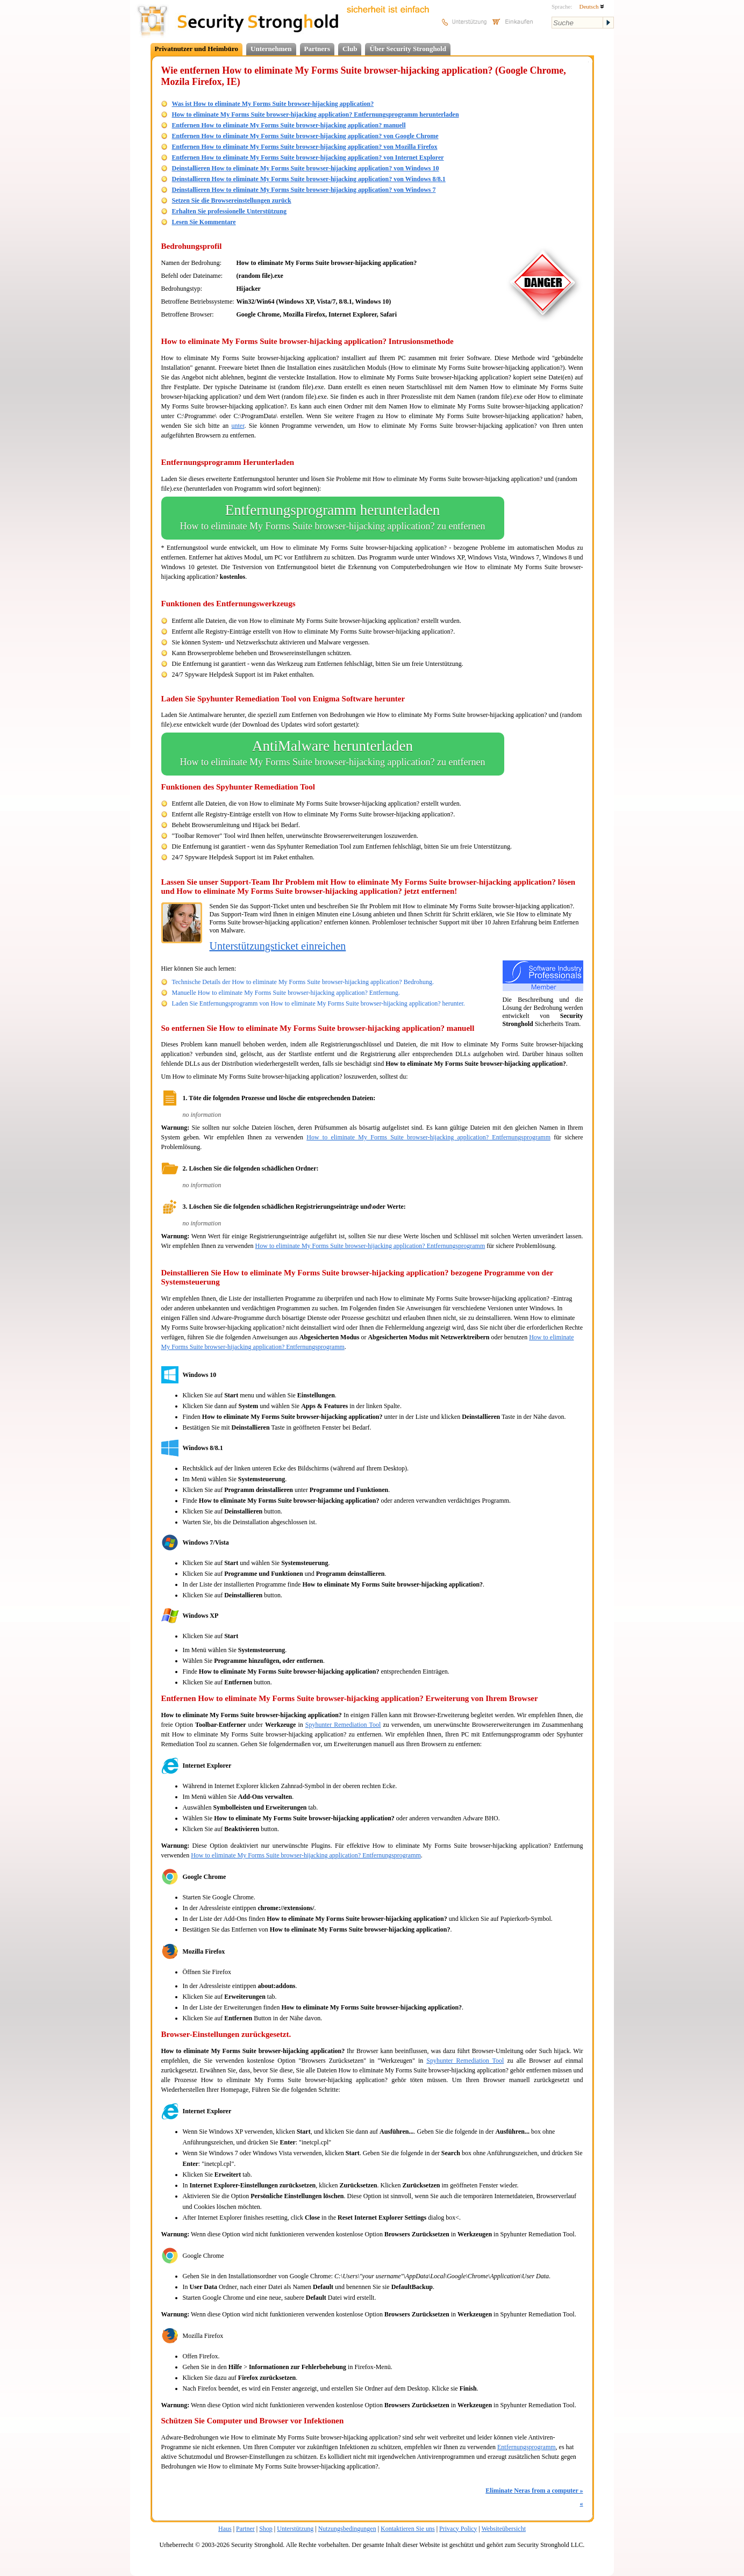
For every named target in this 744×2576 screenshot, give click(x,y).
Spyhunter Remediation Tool (343, 1724)
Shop (266, 2528)
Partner (245, 2528)
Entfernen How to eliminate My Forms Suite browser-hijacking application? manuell (289, 125)
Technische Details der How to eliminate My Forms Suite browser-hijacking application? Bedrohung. (303, 982)
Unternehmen (271, 49)
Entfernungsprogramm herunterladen (332, 518)
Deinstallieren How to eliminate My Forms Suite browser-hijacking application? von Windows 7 (304, 189)
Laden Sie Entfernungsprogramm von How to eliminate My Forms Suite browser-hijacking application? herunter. (318, 1003)
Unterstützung (295, 2528)
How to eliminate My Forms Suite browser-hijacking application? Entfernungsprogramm (428, 1137)
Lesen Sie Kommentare (204, 222)
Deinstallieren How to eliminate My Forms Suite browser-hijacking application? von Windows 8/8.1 (309, 179)
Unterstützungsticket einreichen (278, 946)
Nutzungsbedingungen (347, 2528)
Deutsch (591, 6)
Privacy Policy (458, 2528)
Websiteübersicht (504, 2528)
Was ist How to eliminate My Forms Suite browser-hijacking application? (273, 103)
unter (238, 425)
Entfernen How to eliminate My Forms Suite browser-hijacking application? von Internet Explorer (308, 157)
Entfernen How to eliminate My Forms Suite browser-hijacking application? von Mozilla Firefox (305, 146)
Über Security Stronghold (407, 49)
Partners (317, 49)
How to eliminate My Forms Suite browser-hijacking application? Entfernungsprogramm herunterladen (315, 114)
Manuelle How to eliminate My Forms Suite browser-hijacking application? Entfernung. (286, 992)
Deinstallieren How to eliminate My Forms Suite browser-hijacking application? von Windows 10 (305, 168)
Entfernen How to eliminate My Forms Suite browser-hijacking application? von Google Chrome (305, 136)
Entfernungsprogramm (526, 2447)
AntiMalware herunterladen (332, 754)
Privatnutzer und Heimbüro (197, 49)
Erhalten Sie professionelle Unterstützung (229, 211)
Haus (225, 2528)
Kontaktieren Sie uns (408, 2528)
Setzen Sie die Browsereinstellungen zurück (231, 200)
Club (349, 49)
